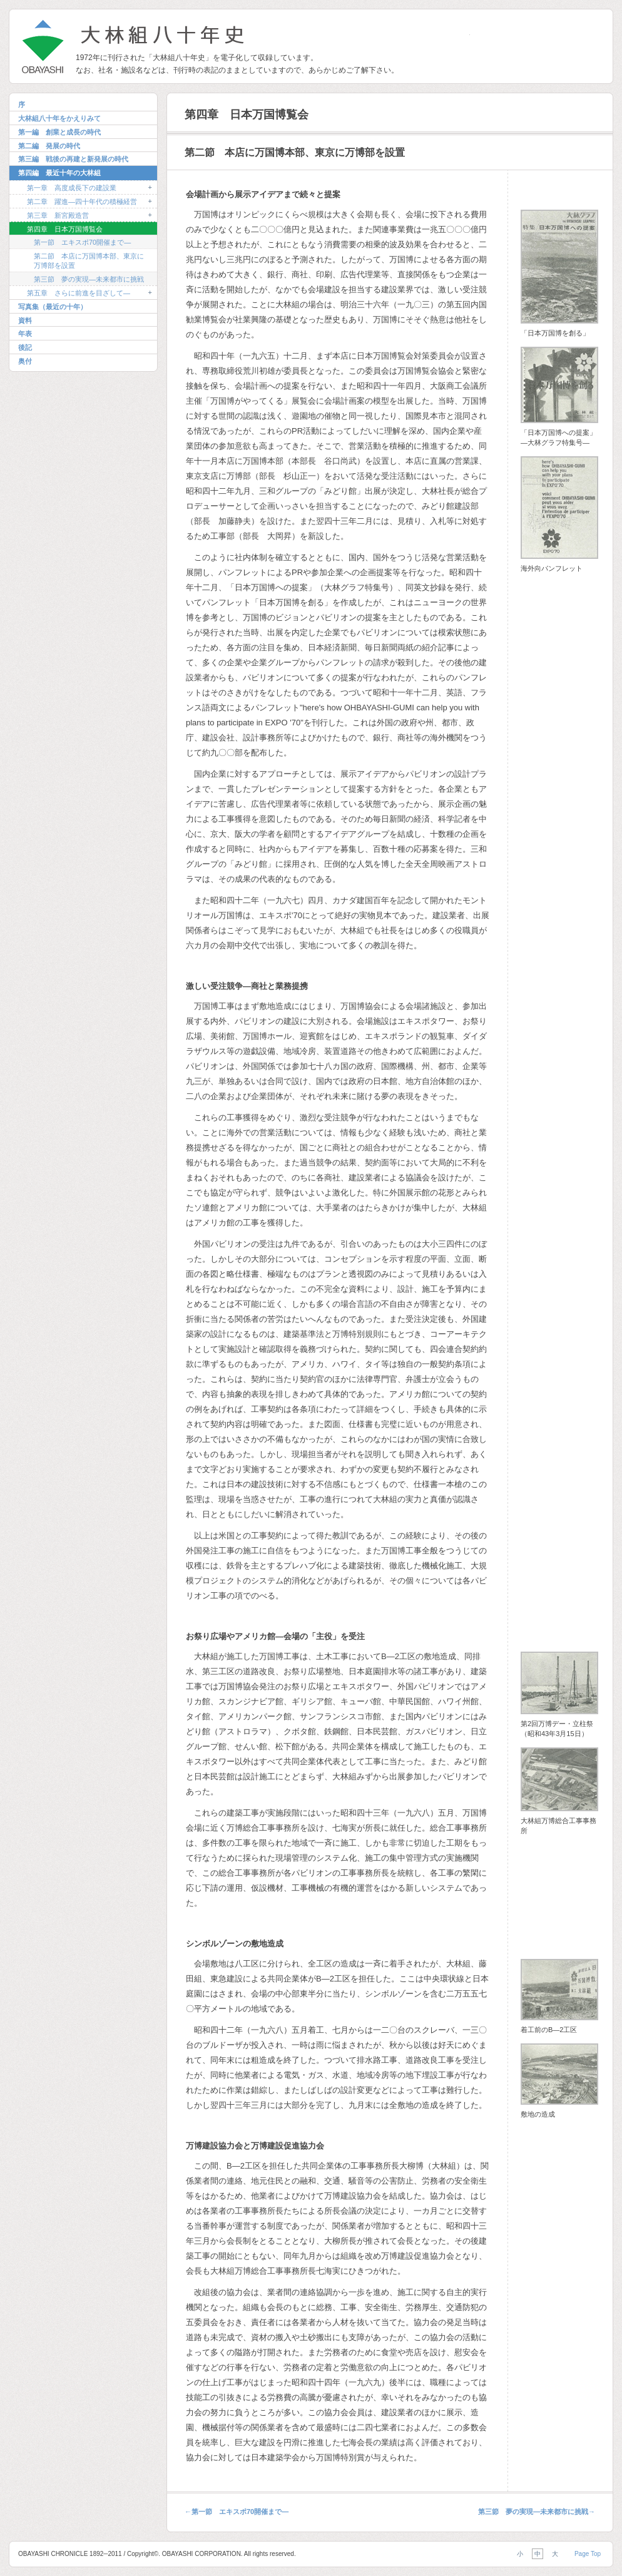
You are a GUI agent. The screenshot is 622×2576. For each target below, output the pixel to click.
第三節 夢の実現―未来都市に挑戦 (89, 279)
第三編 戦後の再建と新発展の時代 (73, 159)
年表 (25, 333)
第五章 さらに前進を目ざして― (78, 293)
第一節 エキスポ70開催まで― (82, 242)
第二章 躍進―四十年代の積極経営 (82, 201)
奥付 (25, 361)
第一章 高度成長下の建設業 (71, 188)
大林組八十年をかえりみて (59, 118)
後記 (25, 347)
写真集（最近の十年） (52, 306)
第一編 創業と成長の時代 (59, 132)
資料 (25, 320)
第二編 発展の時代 (49, 146)
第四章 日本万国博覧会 (65, 229)
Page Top (587, 2553)
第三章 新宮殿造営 (58, 215)
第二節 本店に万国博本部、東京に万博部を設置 (89, 260)
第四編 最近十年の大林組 (59, 172)
